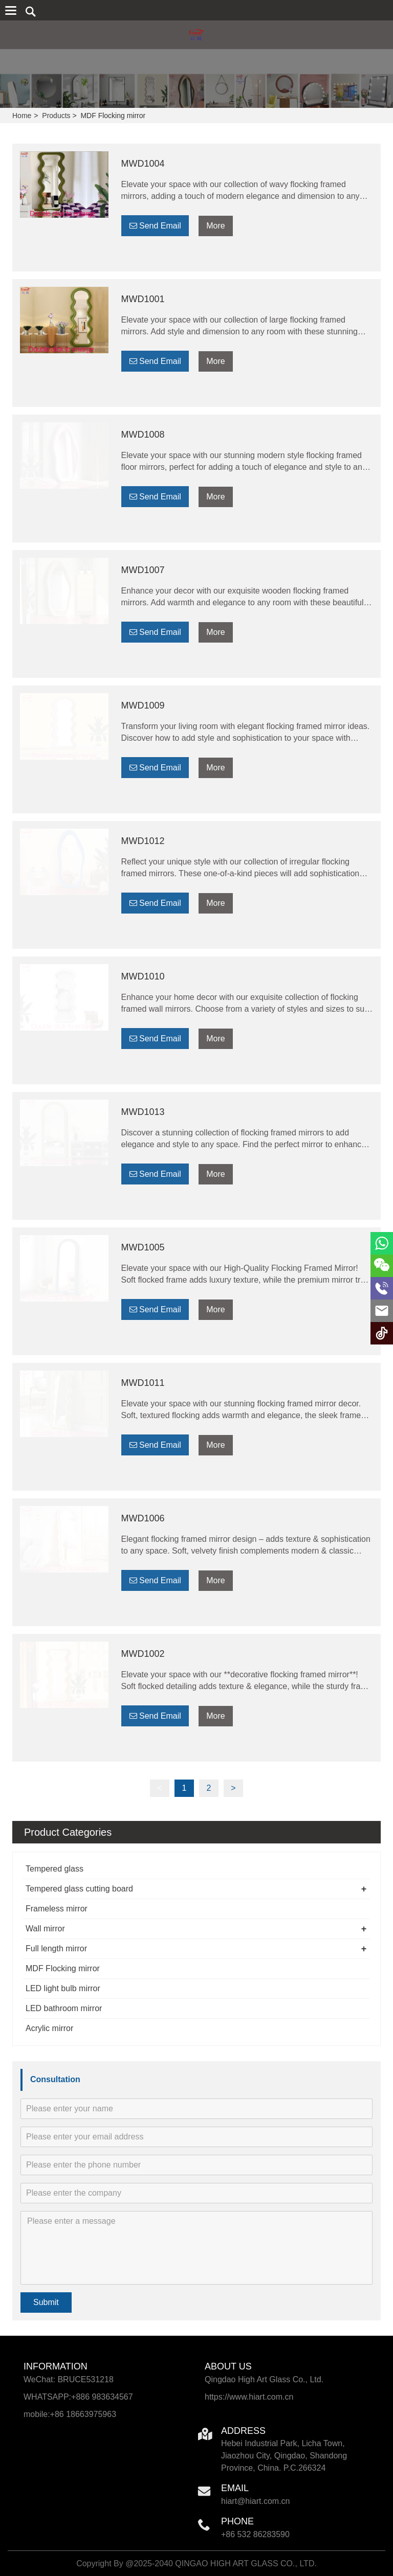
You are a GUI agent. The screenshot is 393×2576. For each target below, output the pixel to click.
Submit (46, 2302)
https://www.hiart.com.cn (249, 2396)
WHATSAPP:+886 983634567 (78, 2396)
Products (56, 115)
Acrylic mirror (49, 2028)
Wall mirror (45, 1928)
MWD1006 (143, 1518)
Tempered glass (54, 1868)
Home (21, 115)
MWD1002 (143, 1654)
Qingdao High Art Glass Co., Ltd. (264, 2379)
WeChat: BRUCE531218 (69, 2379)
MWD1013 (143, 1112)
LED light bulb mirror (63, 1988)
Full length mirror (56, 1948)
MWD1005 (143, 1247)
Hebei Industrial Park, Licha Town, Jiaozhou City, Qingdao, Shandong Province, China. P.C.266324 (284, 2455)
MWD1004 (143, 163)
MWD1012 (143, 841)
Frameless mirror (57, 1908)
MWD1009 (143, 705)
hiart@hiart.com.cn (255, 2501)
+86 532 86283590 (255, 2534)
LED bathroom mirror (64, 2008)
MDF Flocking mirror (63, 1968)
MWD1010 (143, 976)
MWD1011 (143, 1383)
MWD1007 (143, 570)
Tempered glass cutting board (79, 1888)
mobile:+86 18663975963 (70, 2414)
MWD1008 (143, 434)
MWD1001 (143, 299)
